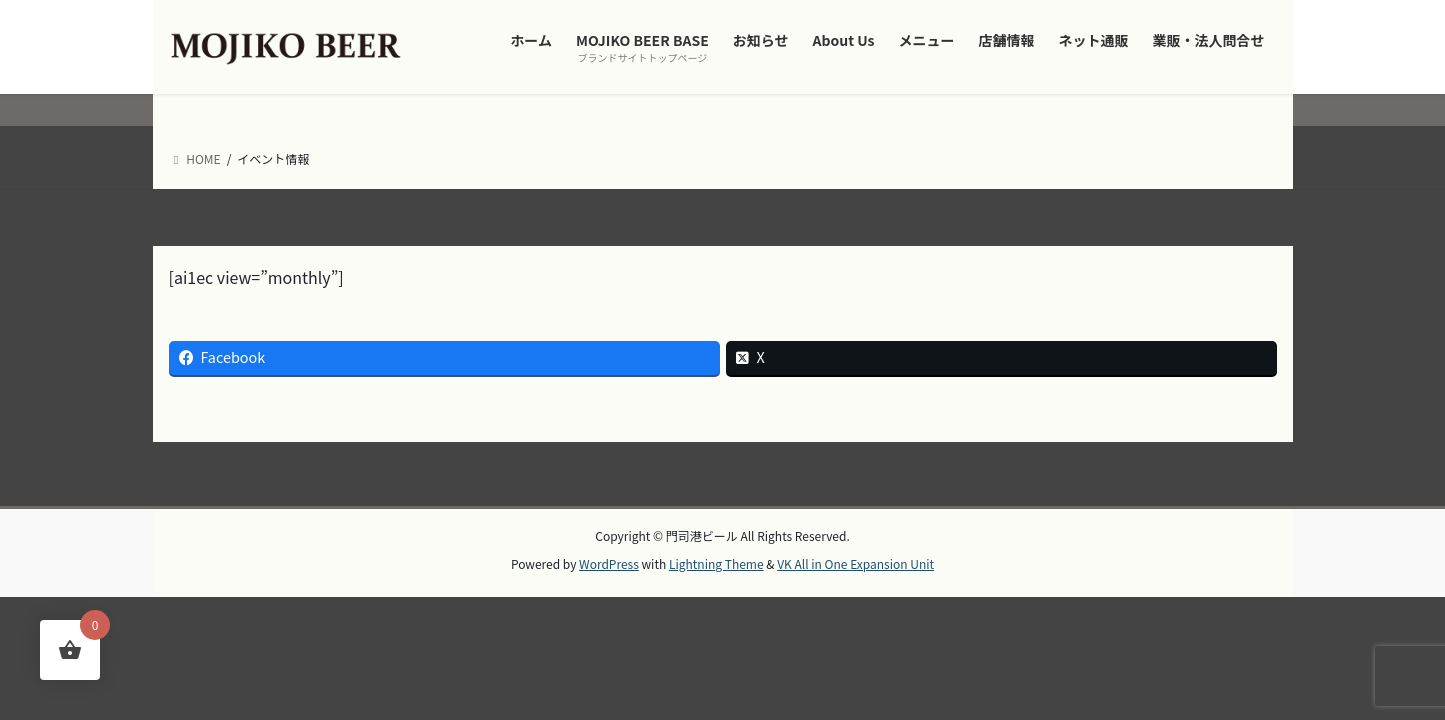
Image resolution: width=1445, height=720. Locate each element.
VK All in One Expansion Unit (855, 563)
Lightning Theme (716, 563)
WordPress (609, 563)
